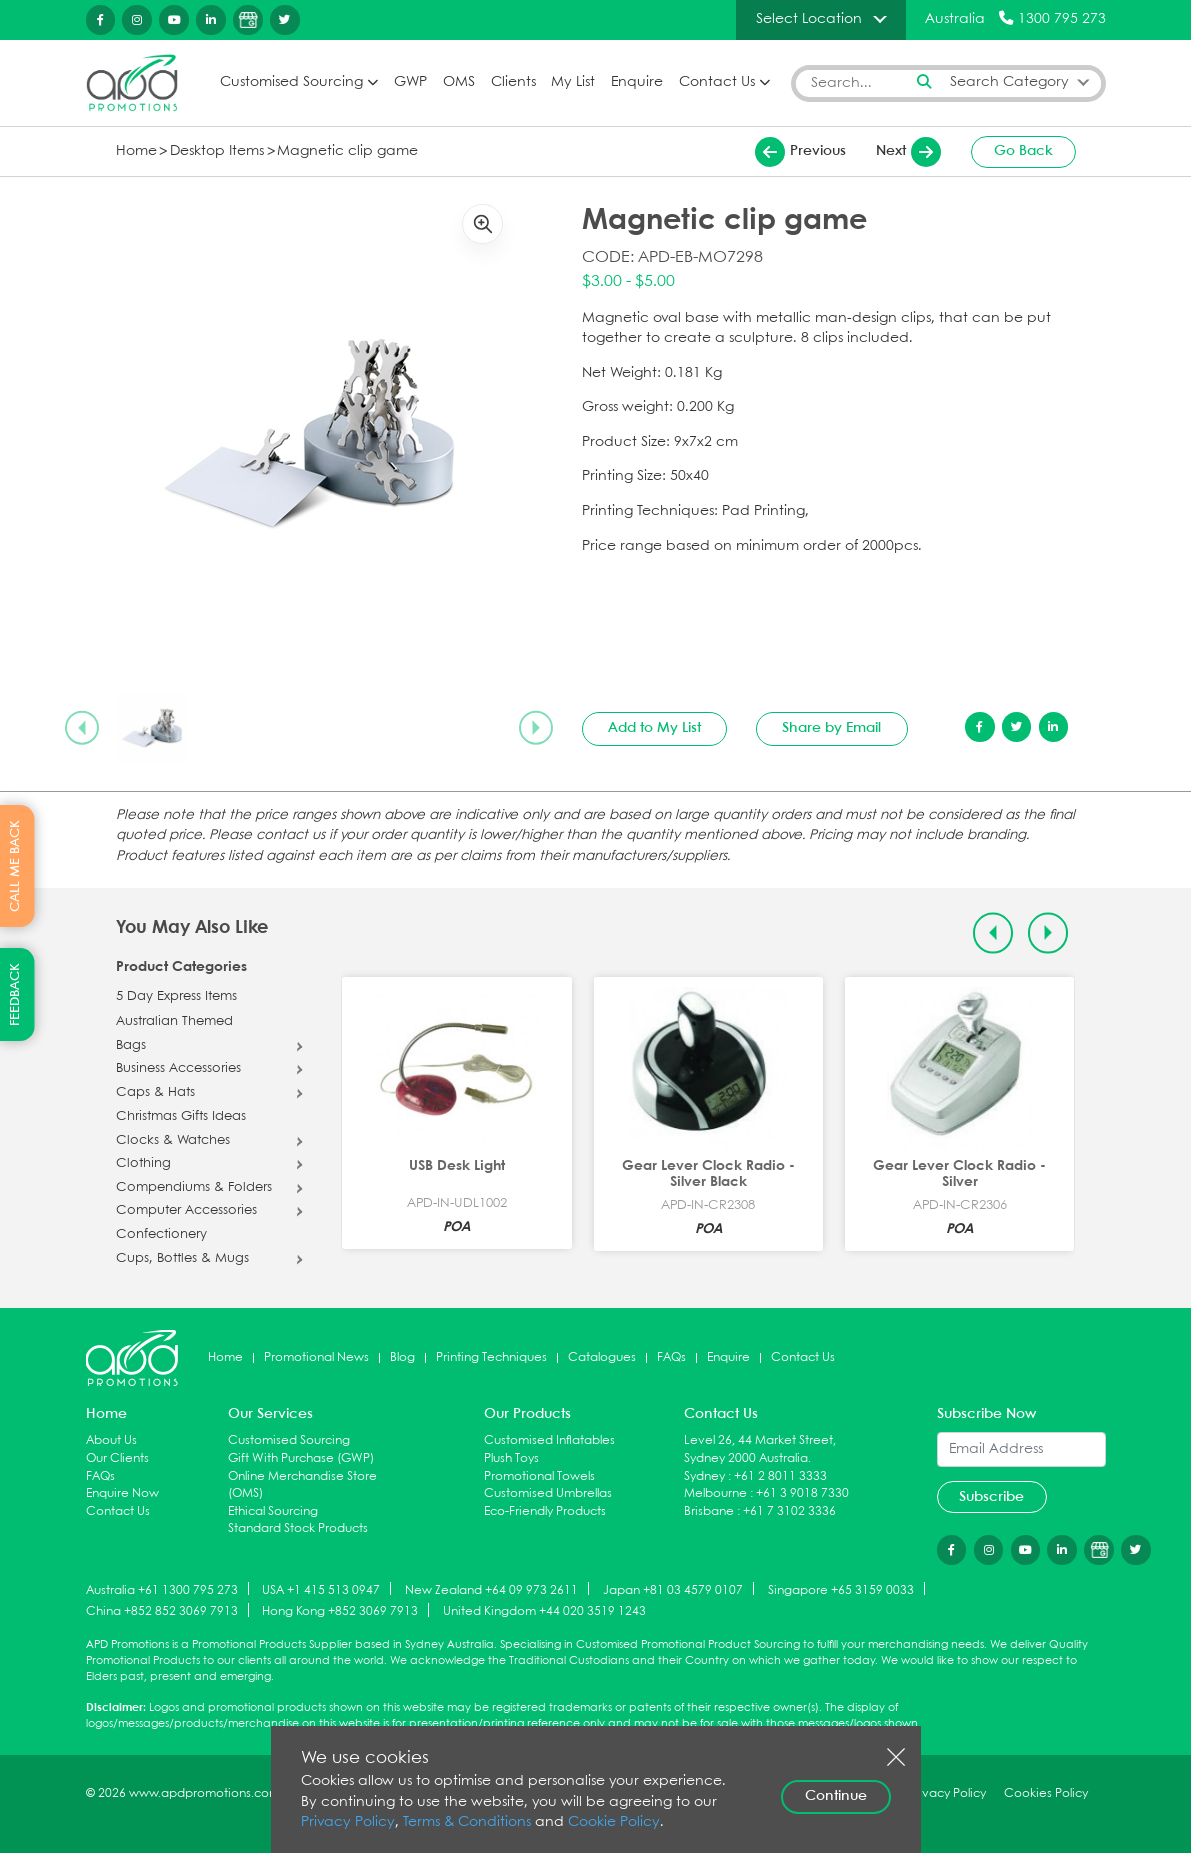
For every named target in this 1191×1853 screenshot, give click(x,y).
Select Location (809, 19)
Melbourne (715, 1493)
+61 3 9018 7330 (802, 1493)
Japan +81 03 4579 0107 (673, 1589)
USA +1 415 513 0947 (321, 1589)
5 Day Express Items (176, 997)
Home (136, 151)
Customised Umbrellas (548, 1493)
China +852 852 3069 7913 (162, 1611)
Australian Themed (174, 1022)
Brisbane (709, 1511)
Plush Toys (511, 1458)
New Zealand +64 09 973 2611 (491, 1589)
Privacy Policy (348, 1822)
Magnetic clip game (347, 151)
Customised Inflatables (549, 1440)
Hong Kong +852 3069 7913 (340, 1611)
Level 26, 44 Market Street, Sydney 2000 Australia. (760, 1449)
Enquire (637, 82)
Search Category (1009, 82)
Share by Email (831, 728)
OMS (459, 82)
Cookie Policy (614, 1822)
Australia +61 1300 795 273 (162, 1589)
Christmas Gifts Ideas (181, 1117)
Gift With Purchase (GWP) (301, 1458)
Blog (402, 1357)
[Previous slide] (82, 728)
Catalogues (602, 1357)
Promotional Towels (539, 1476)
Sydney (704, 1476)
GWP (410, 82)
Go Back (1023, 151)
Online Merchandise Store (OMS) (302, 1485)
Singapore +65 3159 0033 (841, 1589)
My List (573, 82)
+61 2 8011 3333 (780, 1476)
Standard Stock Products (298, 1528)
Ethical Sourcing (273, 1511)
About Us (111, 1440)
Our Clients (117, 1458)
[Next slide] (536, 728)
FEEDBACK (15, 994)
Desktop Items (217, 151)
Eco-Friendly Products (545, 1511)
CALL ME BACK (15, 866)
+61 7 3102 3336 (789, 1511)
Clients (513, 82)
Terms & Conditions (467, 1822)
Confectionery (161, 1235)
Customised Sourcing (291, 82)
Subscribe (991, 1497)
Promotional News (316, 1357)
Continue (836, 1796)
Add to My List (654, 728)
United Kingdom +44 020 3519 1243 (544, 1611)
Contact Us (717, 82)
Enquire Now (122, 1493)
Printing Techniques (491, 1357)
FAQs (671, 1357)
